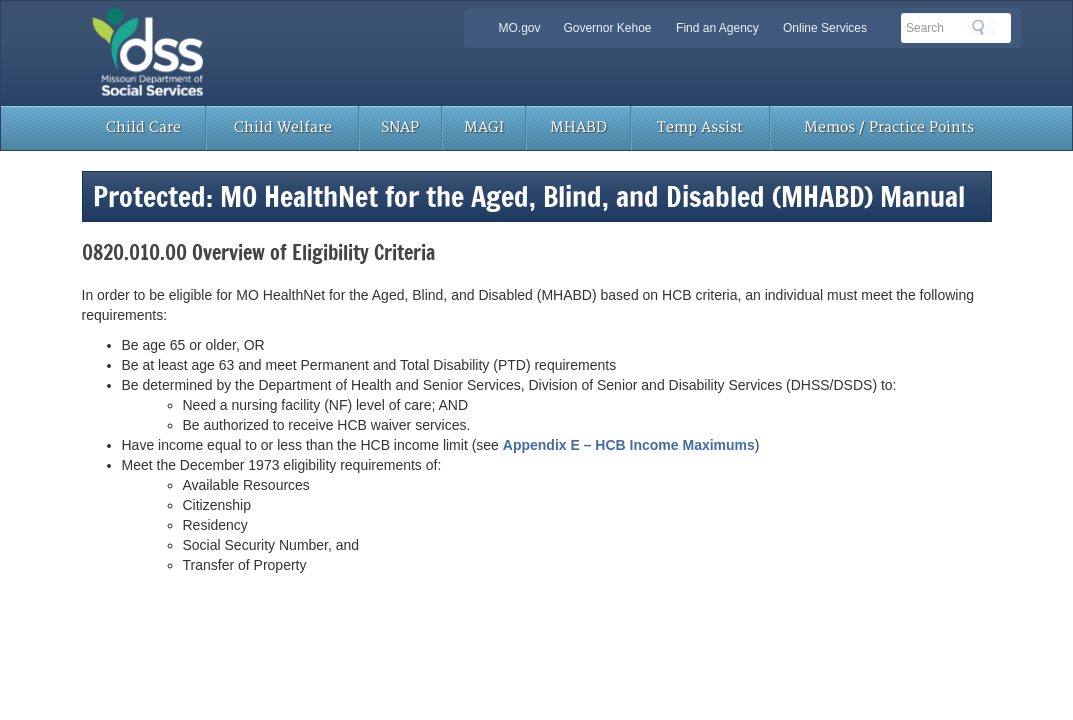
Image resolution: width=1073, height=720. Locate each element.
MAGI (484, 127)
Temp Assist (700, 127)
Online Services (825, 28)
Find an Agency (717, 28)
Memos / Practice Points (889, 127)
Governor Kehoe (607, 28)
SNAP (400, 127)
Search (984, 27)
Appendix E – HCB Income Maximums (629, 445)
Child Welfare (283, 127)
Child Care (143, 127)
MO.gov (520, 28)
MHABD (578, 127)
